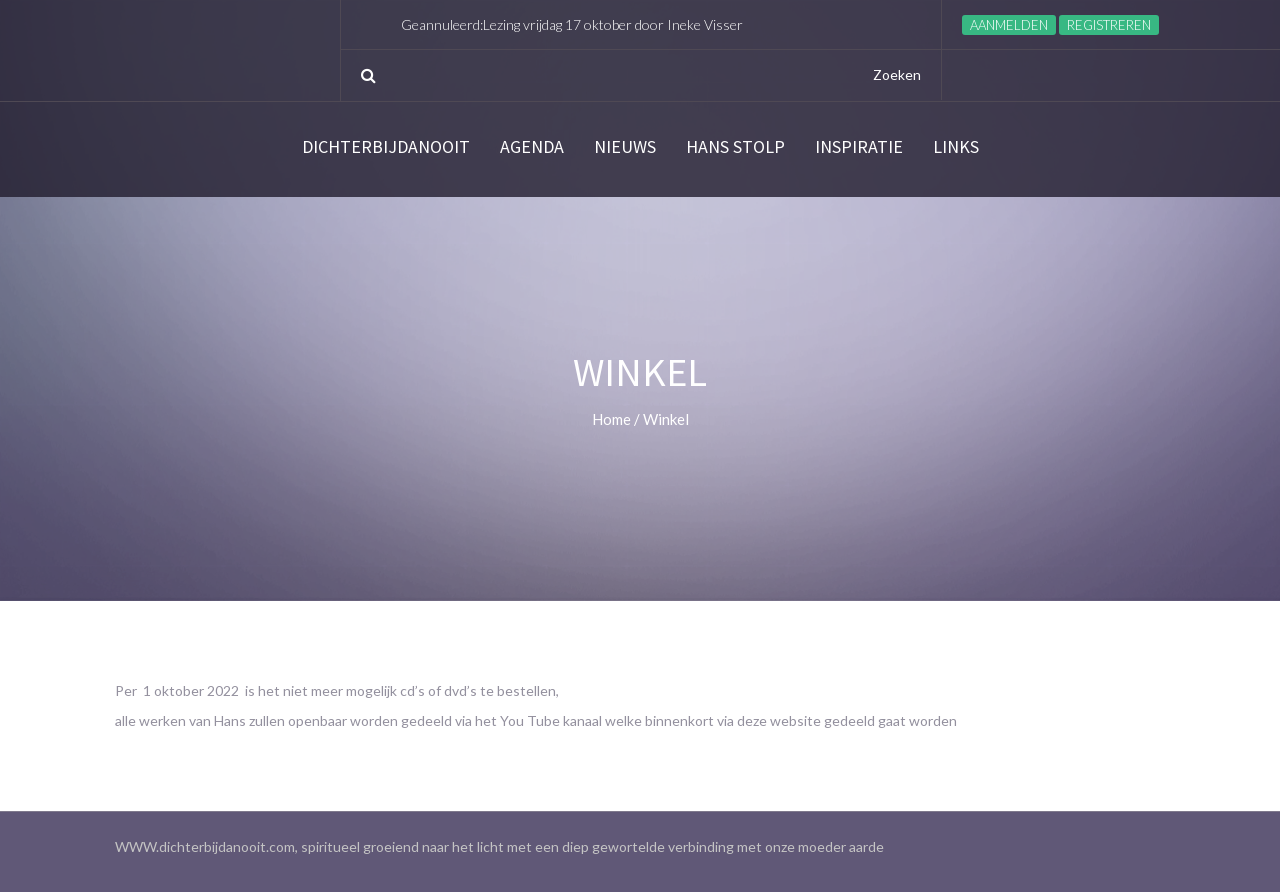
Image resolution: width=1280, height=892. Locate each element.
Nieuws (625, 147)
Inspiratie (859, 147)
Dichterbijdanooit (386, 147)
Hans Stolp (735, 147)
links (956, 147)
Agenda (532, 147)
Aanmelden (1009, 25)
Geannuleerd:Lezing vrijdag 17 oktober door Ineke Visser (572, 24)
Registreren (1109, 25)
